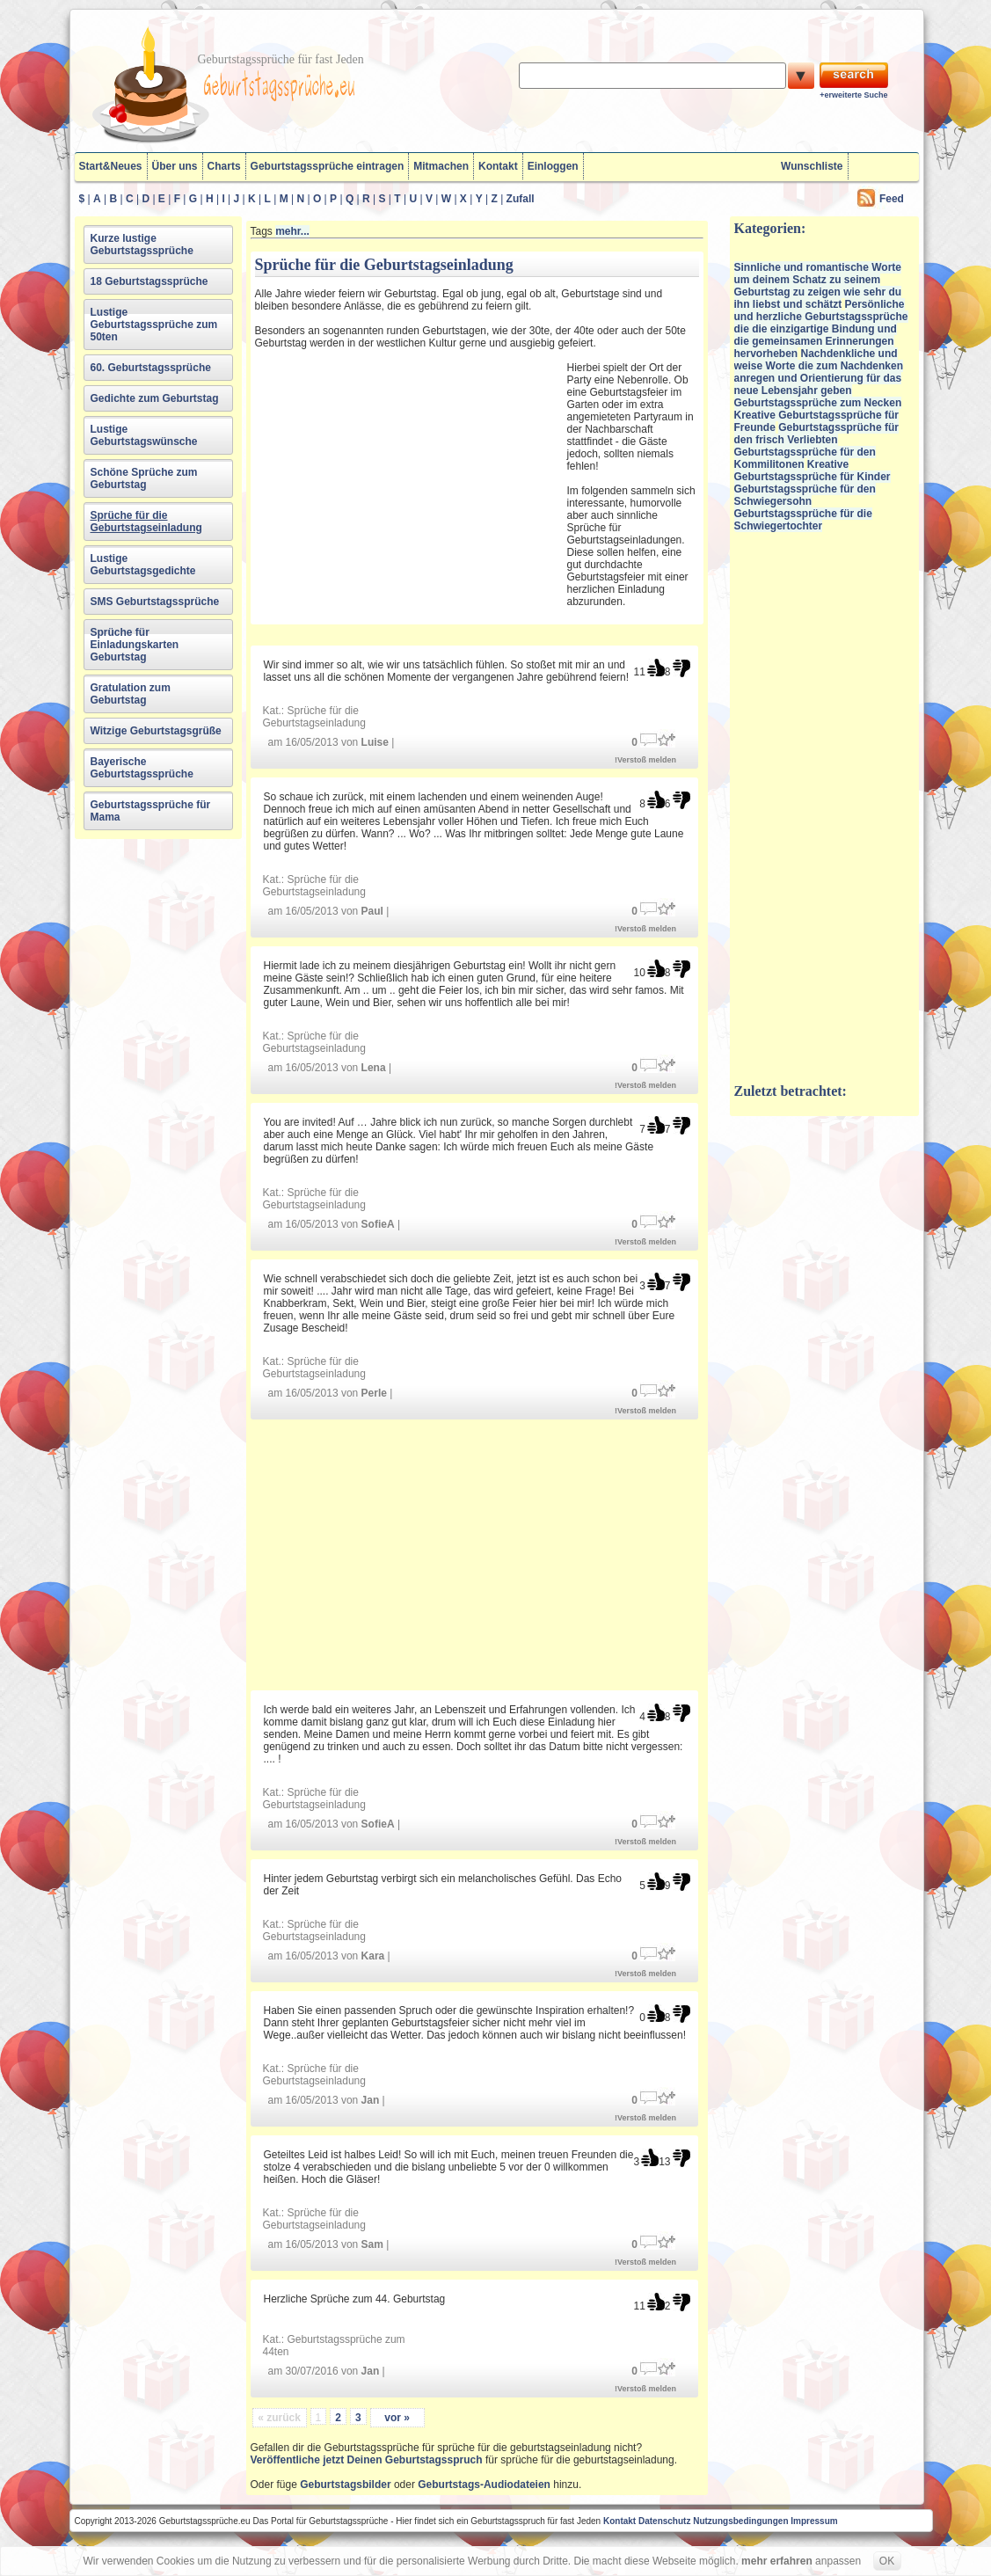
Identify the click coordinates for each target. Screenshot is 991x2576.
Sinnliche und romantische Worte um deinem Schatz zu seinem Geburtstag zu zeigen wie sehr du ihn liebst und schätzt (818, 285)
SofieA (378, 1224)
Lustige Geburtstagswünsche (144, 435)
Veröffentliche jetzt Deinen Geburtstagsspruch (367, 2460)
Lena (373, 1068)
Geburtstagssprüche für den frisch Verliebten (816, 433)
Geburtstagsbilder (345, 2484)
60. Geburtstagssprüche (151, 367)
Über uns (175, 166)
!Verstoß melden (645, 759)
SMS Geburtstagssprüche (155, 601)
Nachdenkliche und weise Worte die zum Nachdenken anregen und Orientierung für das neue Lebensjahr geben (819, 372)
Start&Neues (110, 166)
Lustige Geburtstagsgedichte (143, 564)
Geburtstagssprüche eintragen (327, 166)
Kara (373, 1956)
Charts (224, 166)
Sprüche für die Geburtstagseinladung (146, 521)
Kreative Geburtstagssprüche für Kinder (812, 470)
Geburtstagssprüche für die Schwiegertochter (803, 519)
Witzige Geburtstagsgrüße (156, 731)
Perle (374, 1393)
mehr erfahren (776, 2561)
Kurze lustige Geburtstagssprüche (142, 244)
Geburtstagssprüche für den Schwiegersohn (805, 495)
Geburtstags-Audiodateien (484, 2484)
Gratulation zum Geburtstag (131, 694)
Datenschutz (664, 2521)
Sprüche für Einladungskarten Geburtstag (135, 644)
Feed (891, 199)
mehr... (292, 231)
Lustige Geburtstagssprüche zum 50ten (154, 324)
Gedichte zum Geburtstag (155, 398)
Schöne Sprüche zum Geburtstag (144, 478)
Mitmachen (441, 166)
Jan (370, 2100)
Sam (372, 2244)
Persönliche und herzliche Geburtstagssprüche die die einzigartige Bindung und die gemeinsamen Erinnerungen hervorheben (821, 329)
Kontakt (498, 166)
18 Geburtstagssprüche (149, 281)
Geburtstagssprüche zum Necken (818, 403)
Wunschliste (811, 166)
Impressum (814, 2521)
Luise (375, 742)
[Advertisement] (408, 479)
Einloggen (553, 166)
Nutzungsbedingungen (740, 2521)
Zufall (520, 199)
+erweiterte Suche (853, 95)
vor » (397, 2418)
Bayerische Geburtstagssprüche (142, 767)
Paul (372, 911)
